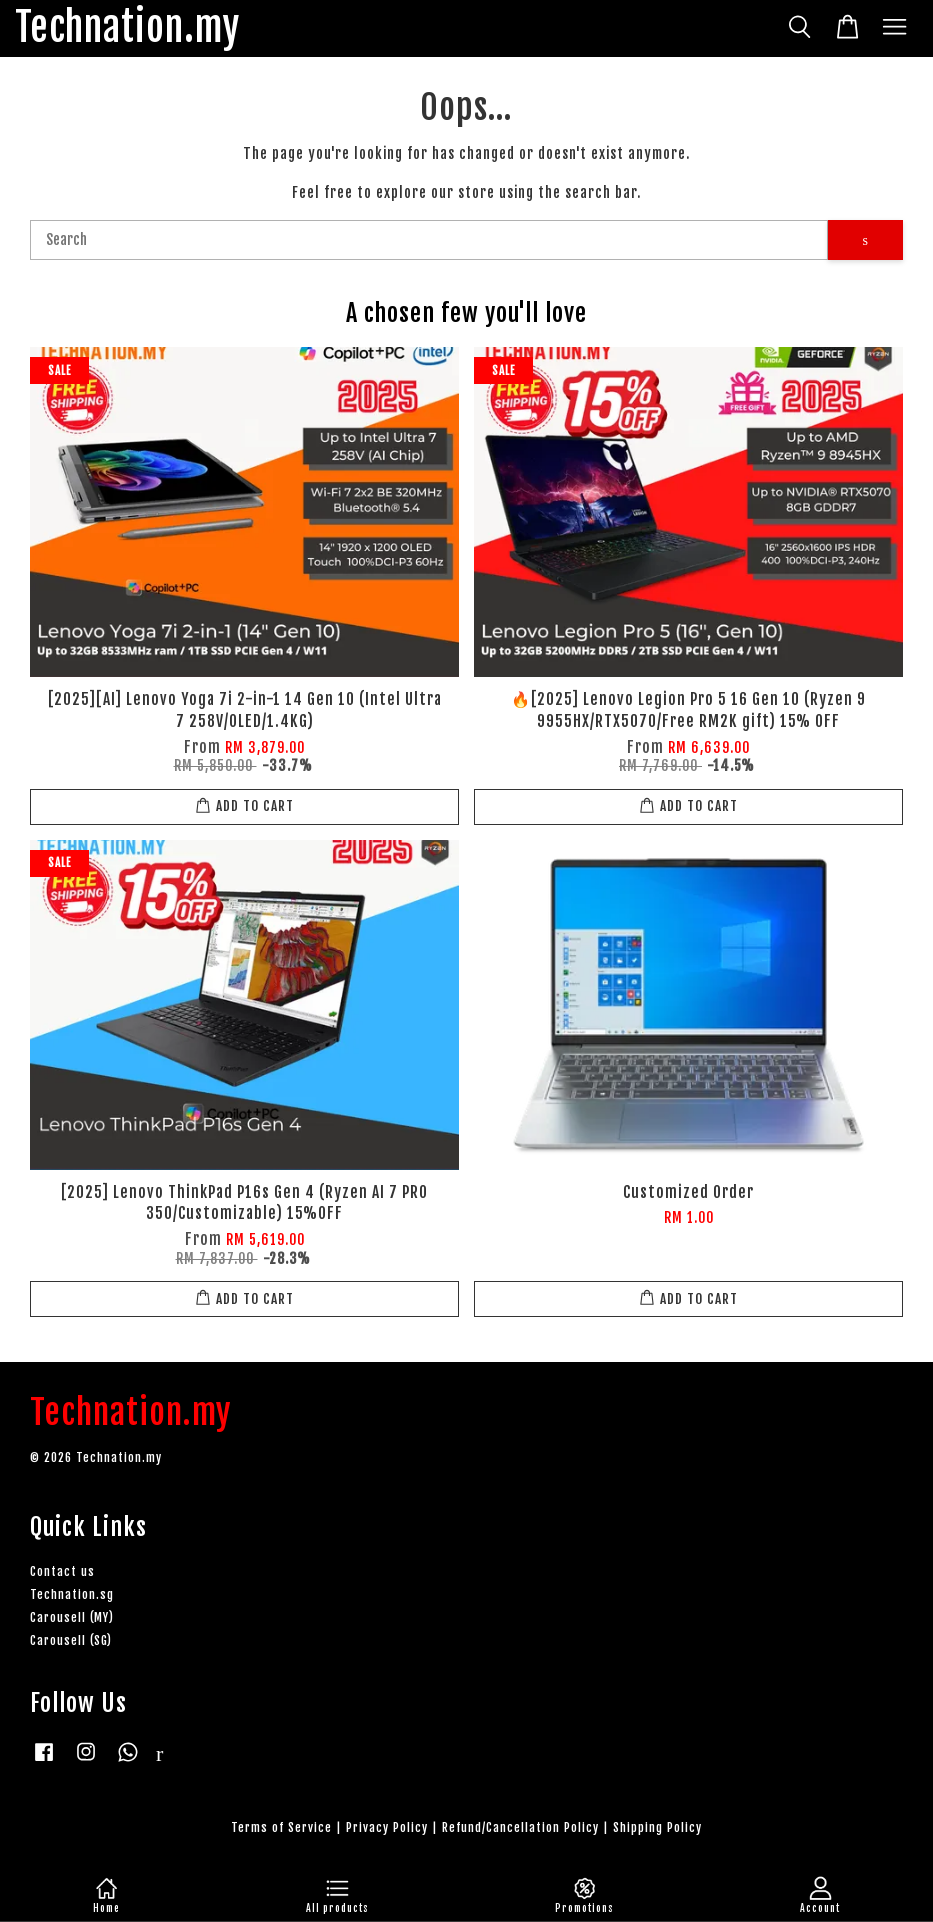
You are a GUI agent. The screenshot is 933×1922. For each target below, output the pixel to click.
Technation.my (127, 28)
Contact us (62, 1571)
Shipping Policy (657, 1827)
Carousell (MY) (72, 1617)
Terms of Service (281, 1827)
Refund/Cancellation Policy (520, 1827)
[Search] (429, 240)
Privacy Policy (387, 1827)
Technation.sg (72, 1594)
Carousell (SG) (71, 1640)
